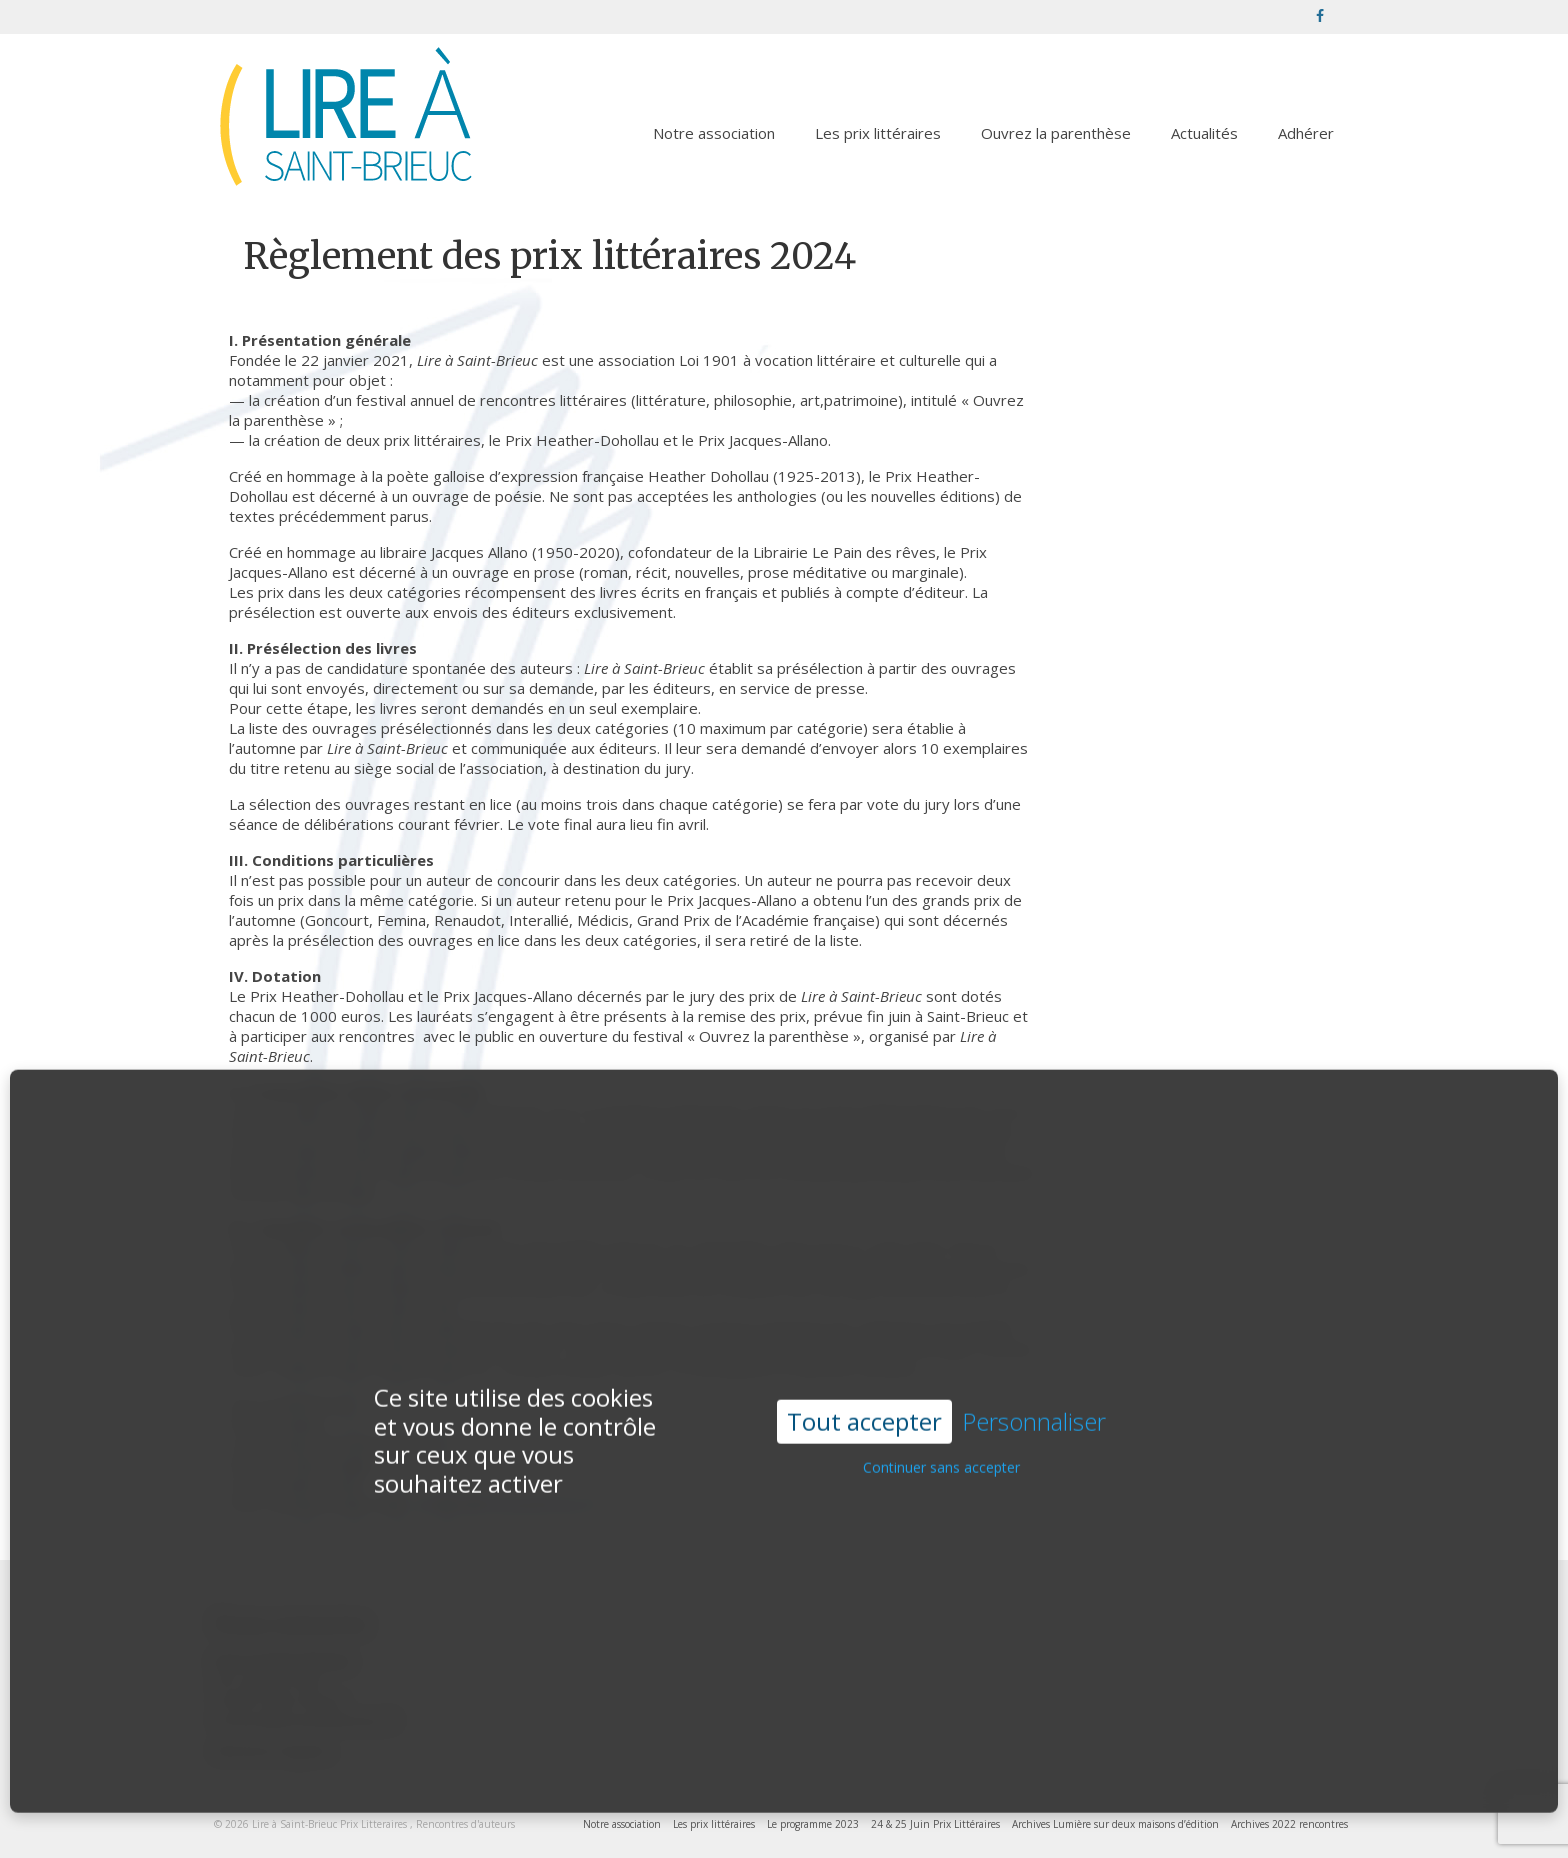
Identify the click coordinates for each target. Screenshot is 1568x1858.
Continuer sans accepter (941, 1437)
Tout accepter (864, 1390)
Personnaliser (1034, 1391)
